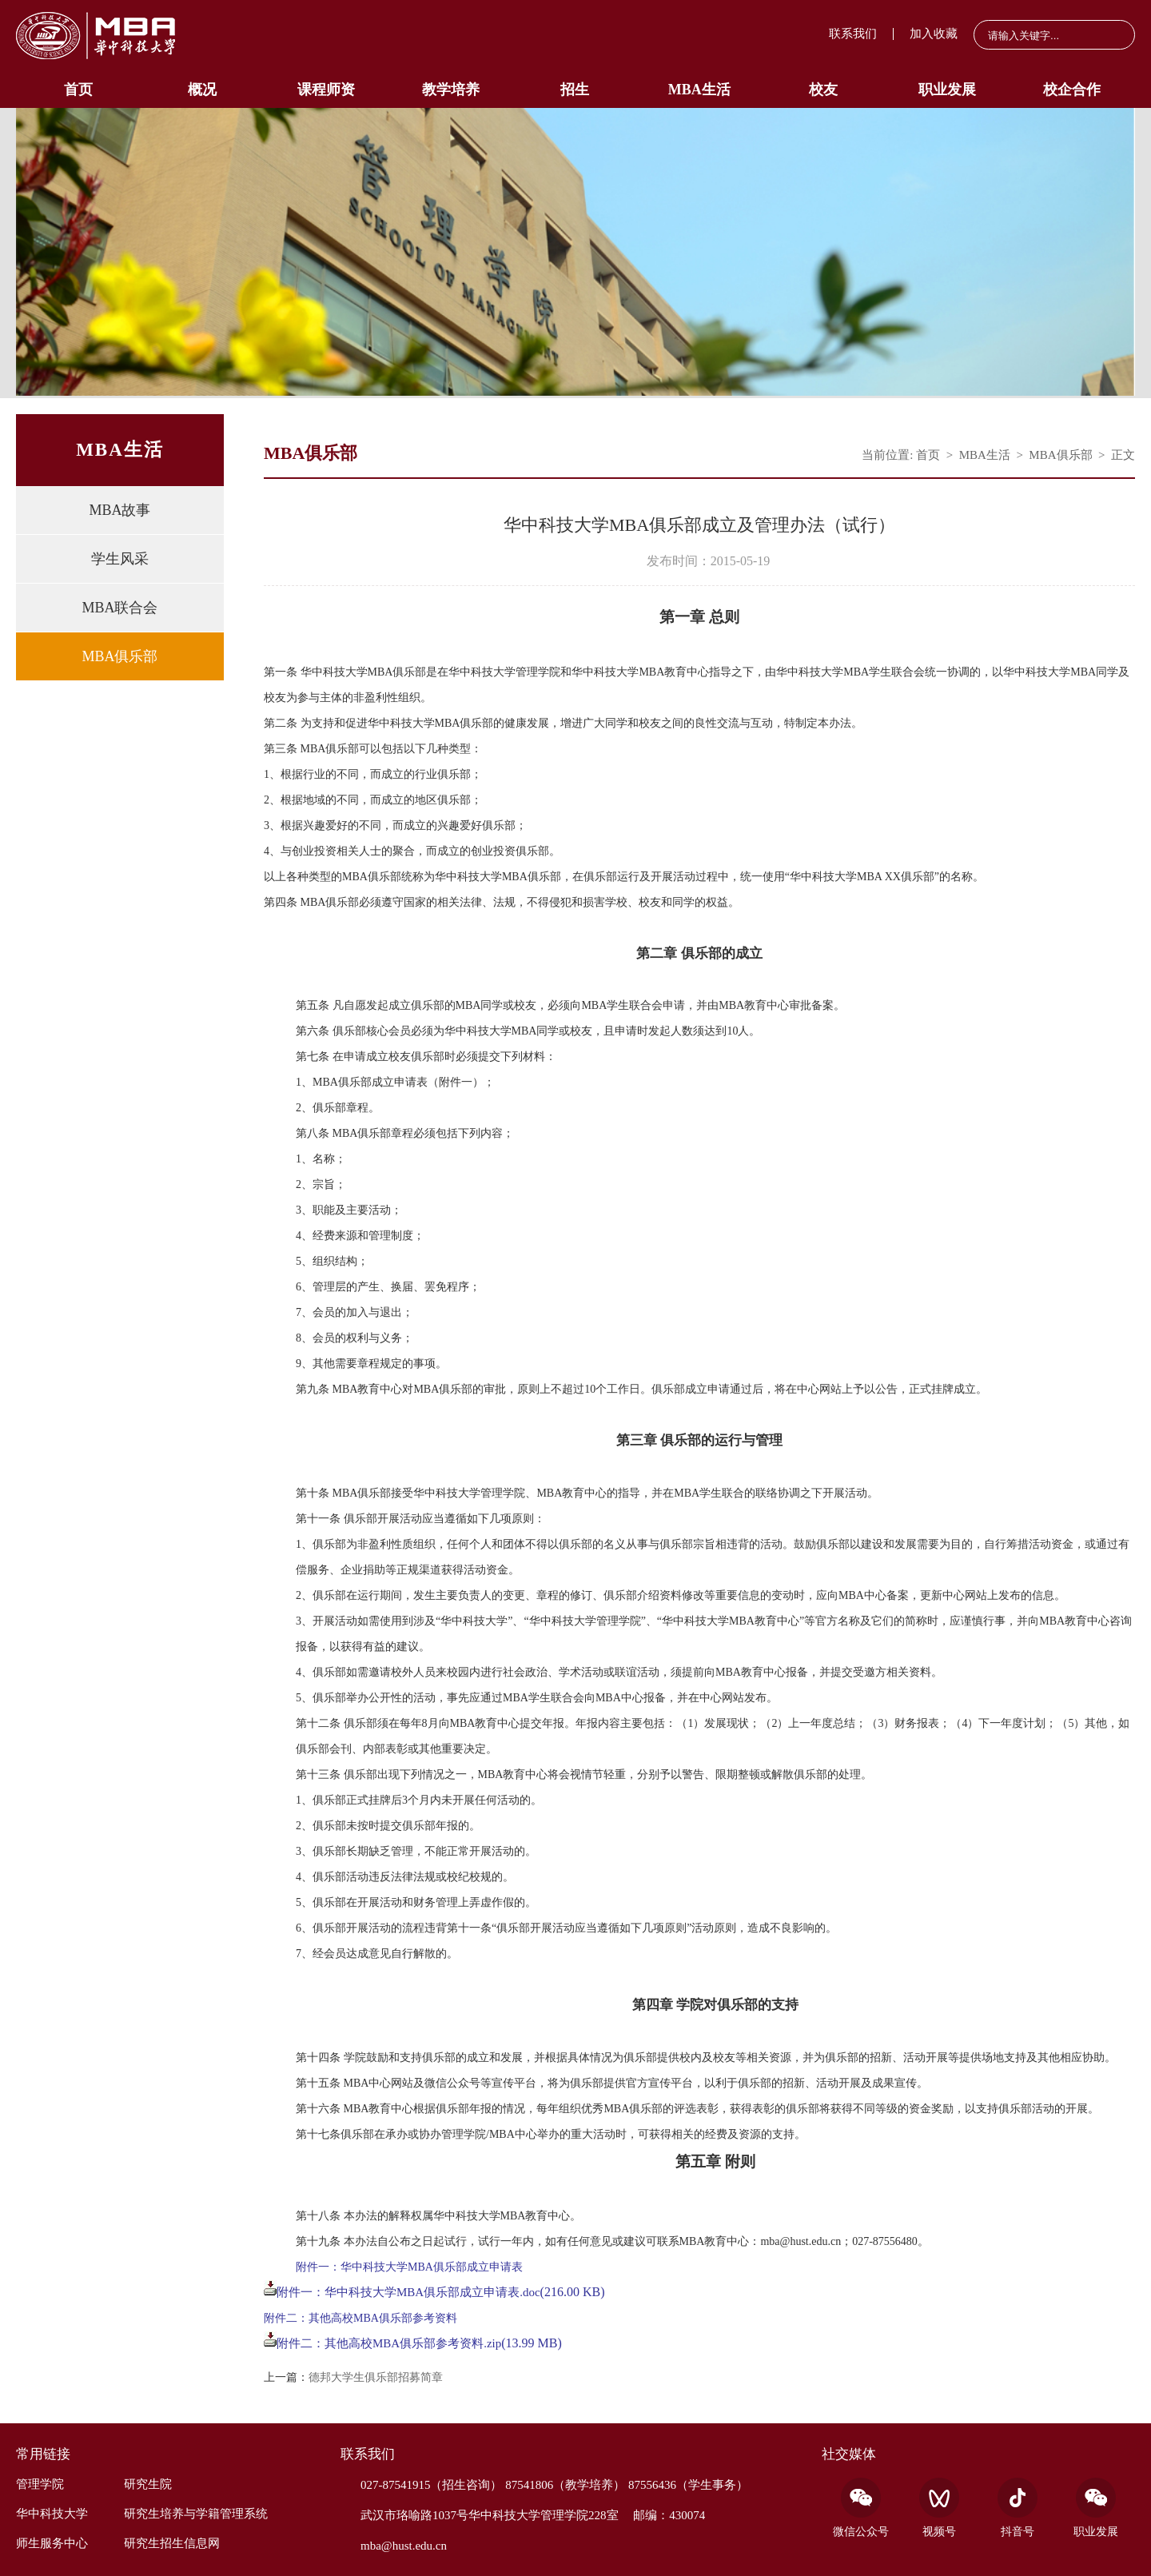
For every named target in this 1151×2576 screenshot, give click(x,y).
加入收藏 (934, 33)
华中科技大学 (52, 2513)
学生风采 (120, 559)
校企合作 (1072, 90)
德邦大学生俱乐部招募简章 (376, 2377)
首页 (78, 90)
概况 (202, 90)
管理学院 (40, 2484)
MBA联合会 (119, 608)
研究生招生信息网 (172, 2543)
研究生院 (148, 2484)
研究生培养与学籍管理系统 (196, 2513)
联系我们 (853, 33)
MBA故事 (119, 510)
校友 (823, 90)
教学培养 (451, 90)
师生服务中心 (52, 2543)
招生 (574, 90)
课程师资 (326, 90)
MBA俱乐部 (119, 656)
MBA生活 (699, 90)
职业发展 (947, 90)
